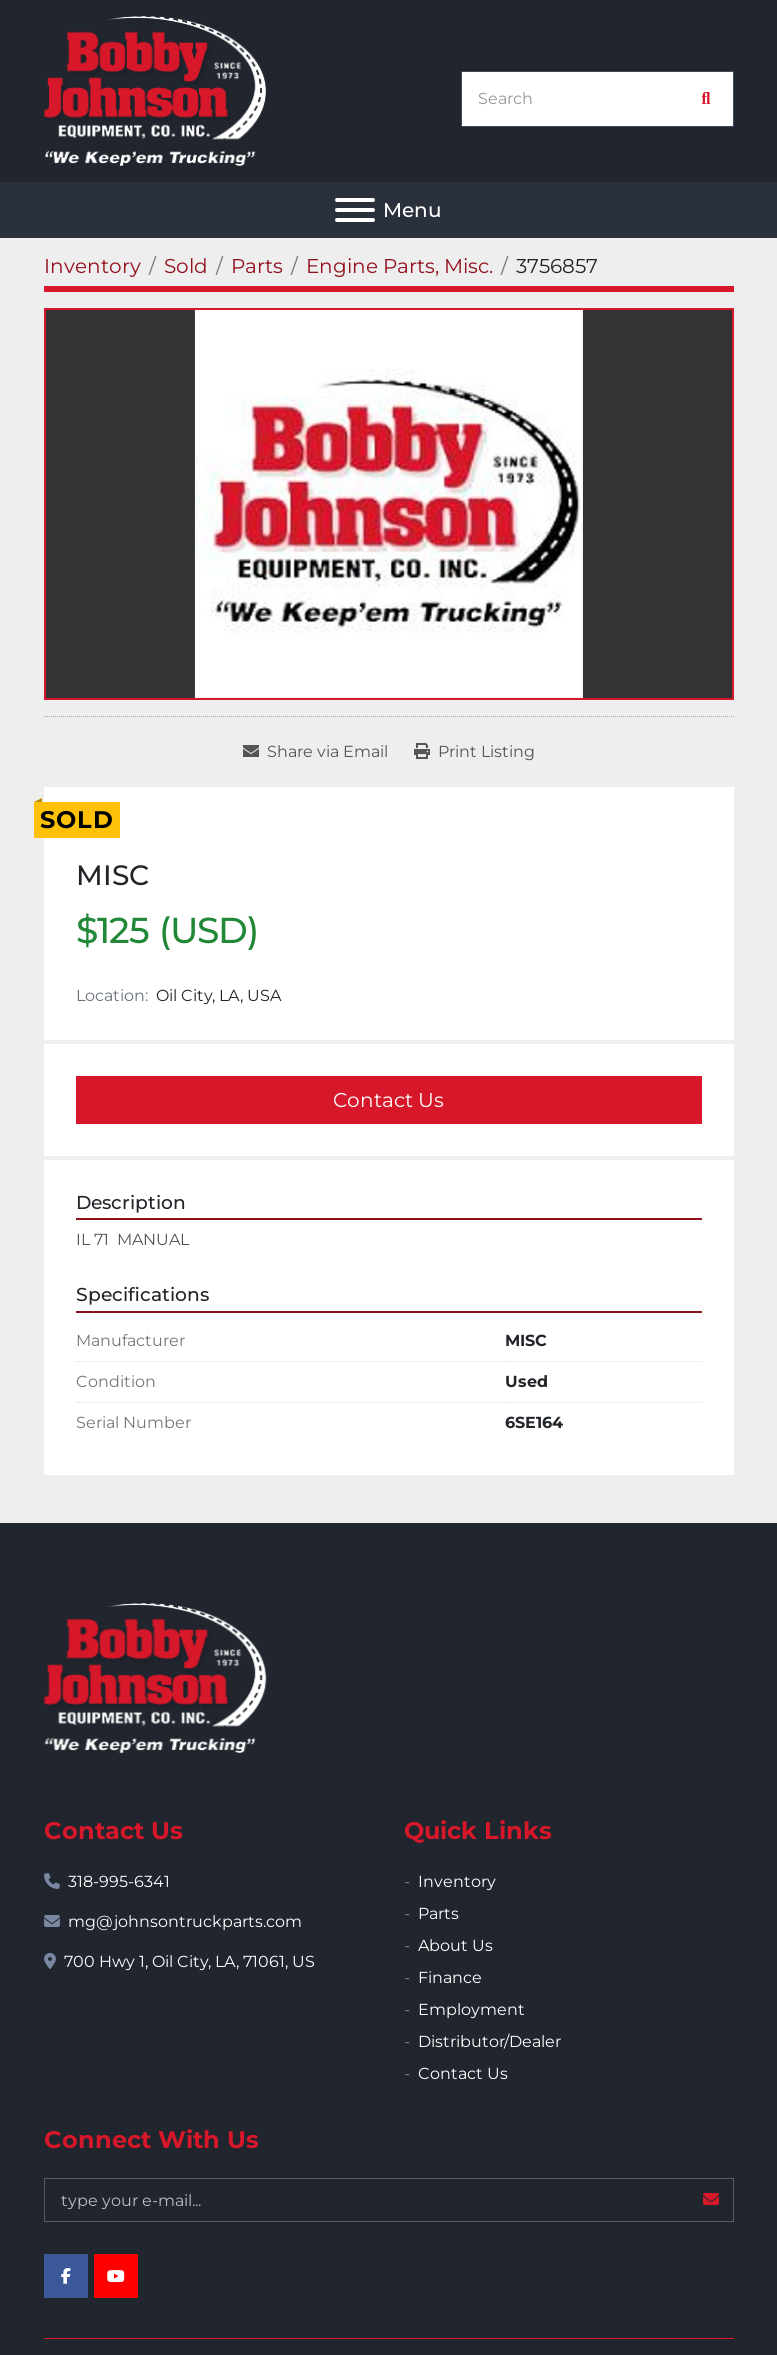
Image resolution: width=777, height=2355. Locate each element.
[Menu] (355, 210)
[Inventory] (92, 266)
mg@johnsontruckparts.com (185, 1921)
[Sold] (186, 266)
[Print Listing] (474, 752)
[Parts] (257, 266)
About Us (455, 1945)
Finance (450, 1977)
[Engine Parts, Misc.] (399, 266)
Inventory (457, 1881)
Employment (471, 2009)
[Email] (389, 2200)
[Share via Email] (315, 752)
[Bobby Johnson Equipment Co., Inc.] (155, 1676)
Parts (438, 1913)
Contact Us (388, 1100)
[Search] (587, 99)
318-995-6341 (119, 1881)
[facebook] (66, 2276)
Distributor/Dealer (489, 2041)
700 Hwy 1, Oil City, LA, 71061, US (189, 1961)
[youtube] (116, 2276)
